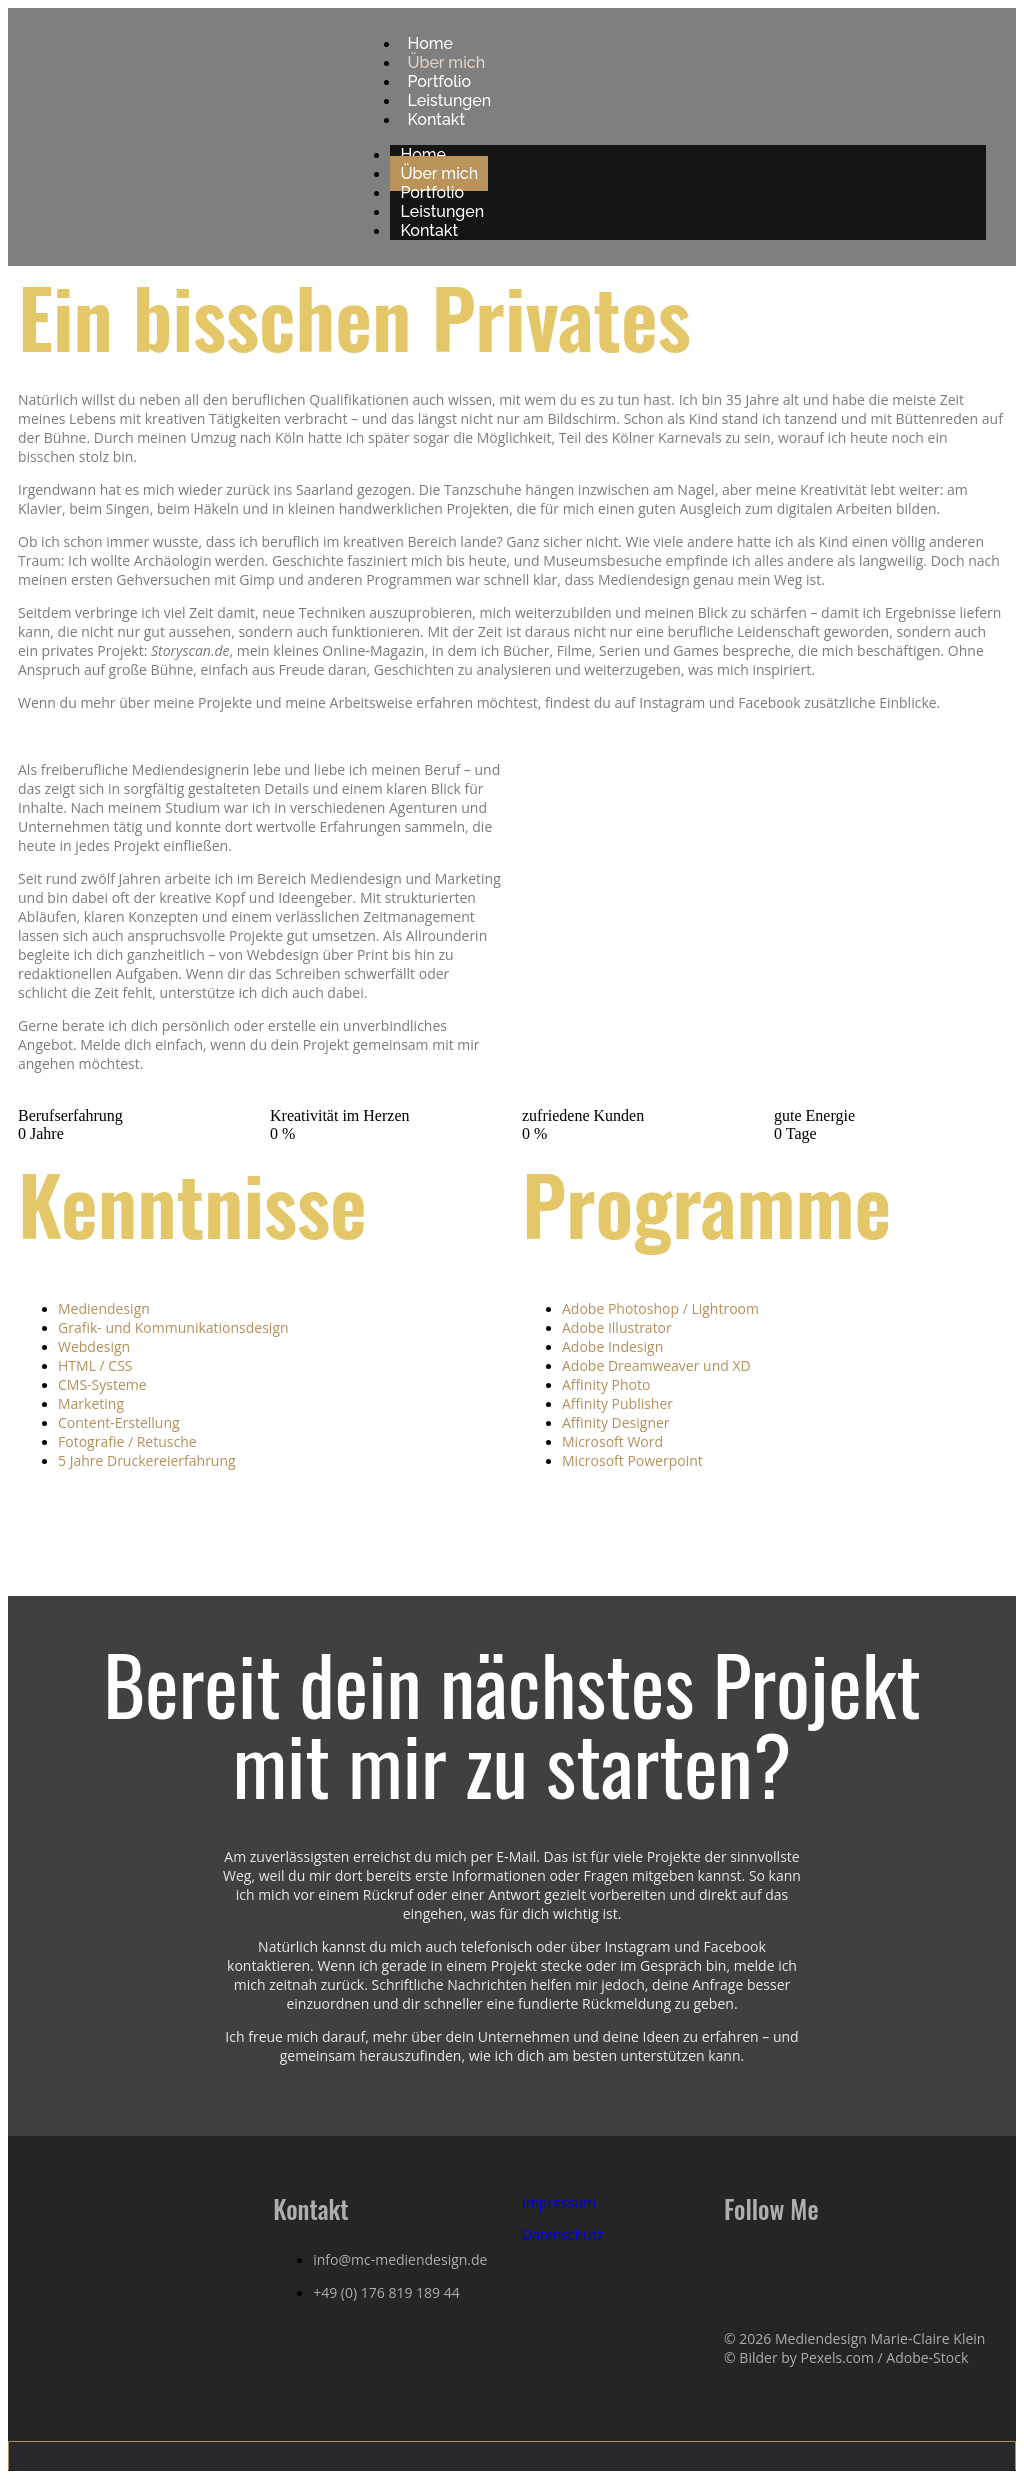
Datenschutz (562, 2234)
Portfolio (432, 192)
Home (423, 154)
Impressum (559, 2202)
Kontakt (436, 119)
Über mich (439, 173)
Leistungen (442, 211)
